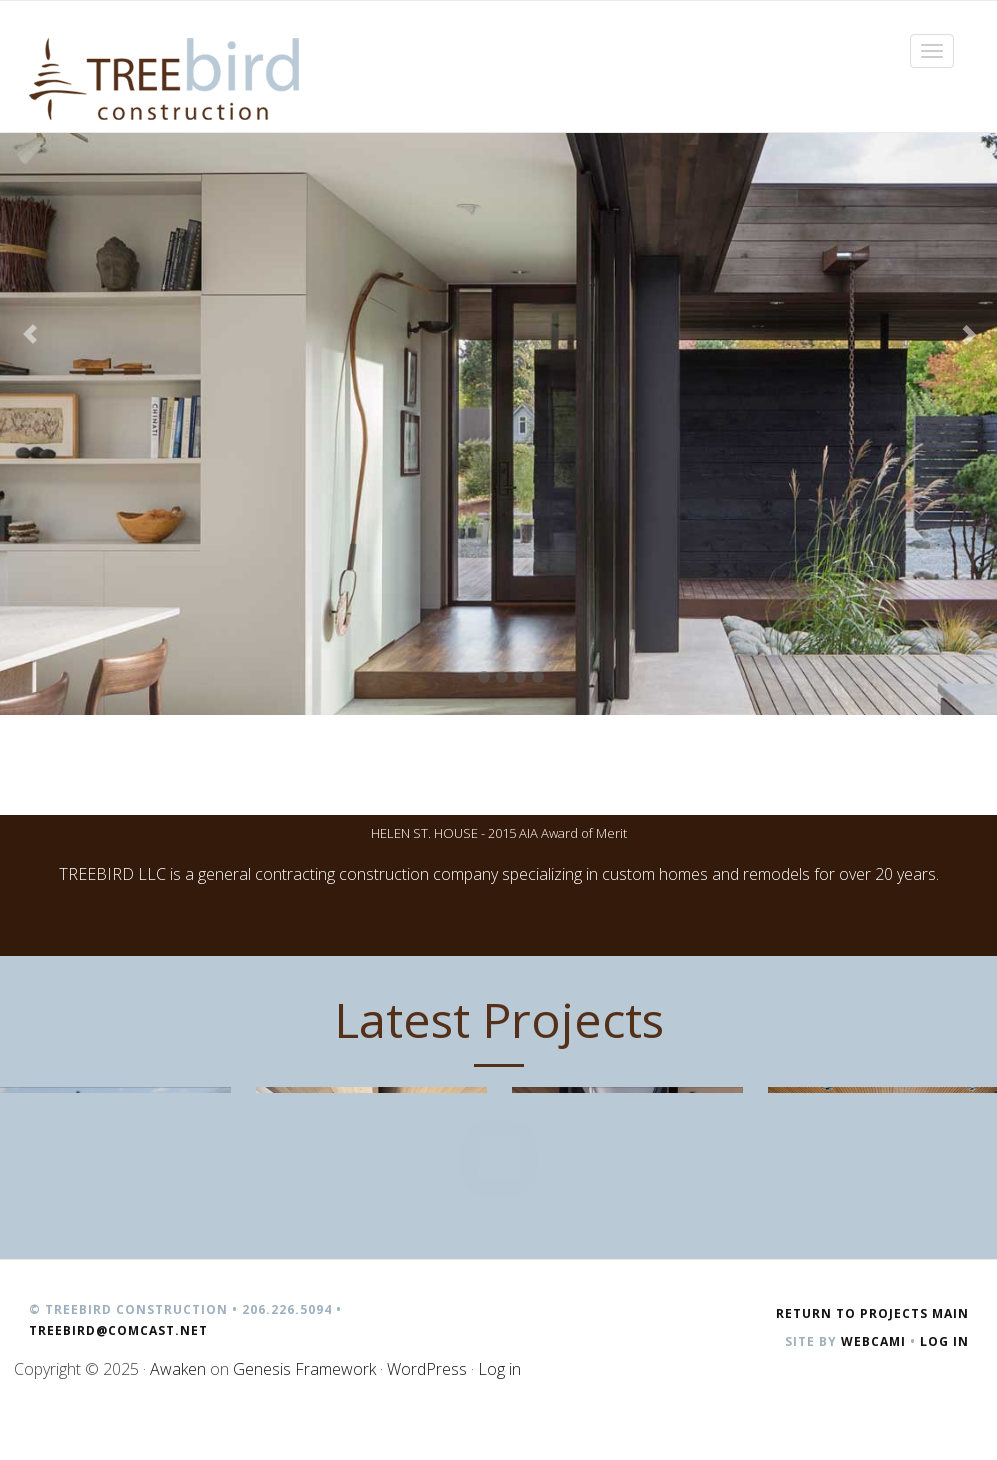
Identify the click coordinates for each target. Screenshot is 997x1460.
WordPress (427, 1369)
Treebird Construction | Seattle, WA (164, 79)
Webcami (873, 1341)
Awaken (178, 1369)
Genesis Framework (304, 1369)
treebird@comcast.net (118, 1330)
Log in (944, 1341)
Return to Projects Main (872, 1313)
